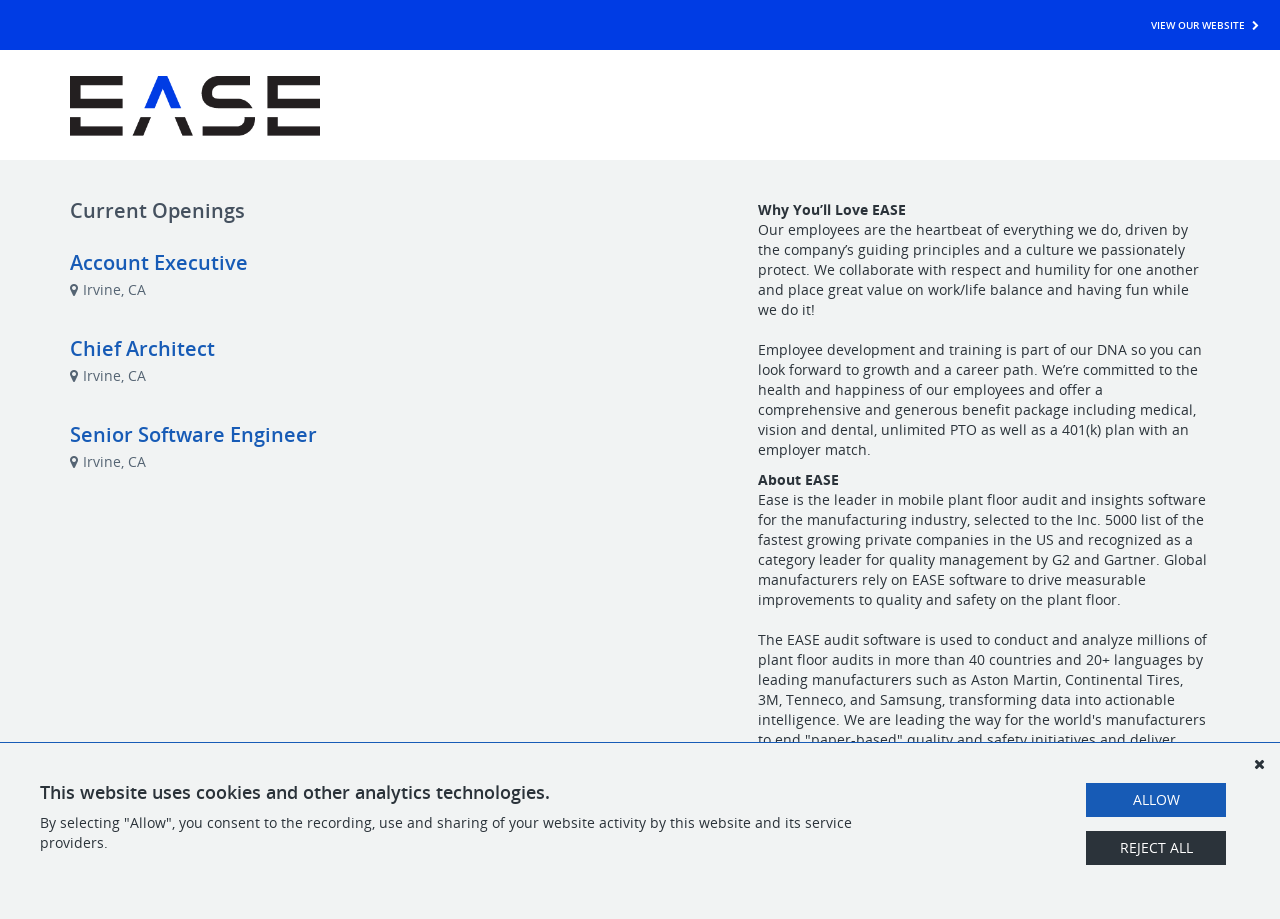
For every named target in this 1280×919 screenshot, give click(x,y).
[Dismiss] (1259, 764)
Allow (1156, 799)
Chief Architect (142, 348)
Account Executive (159, 262)
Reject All (1156, 847)
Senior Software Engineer (193, 434)
